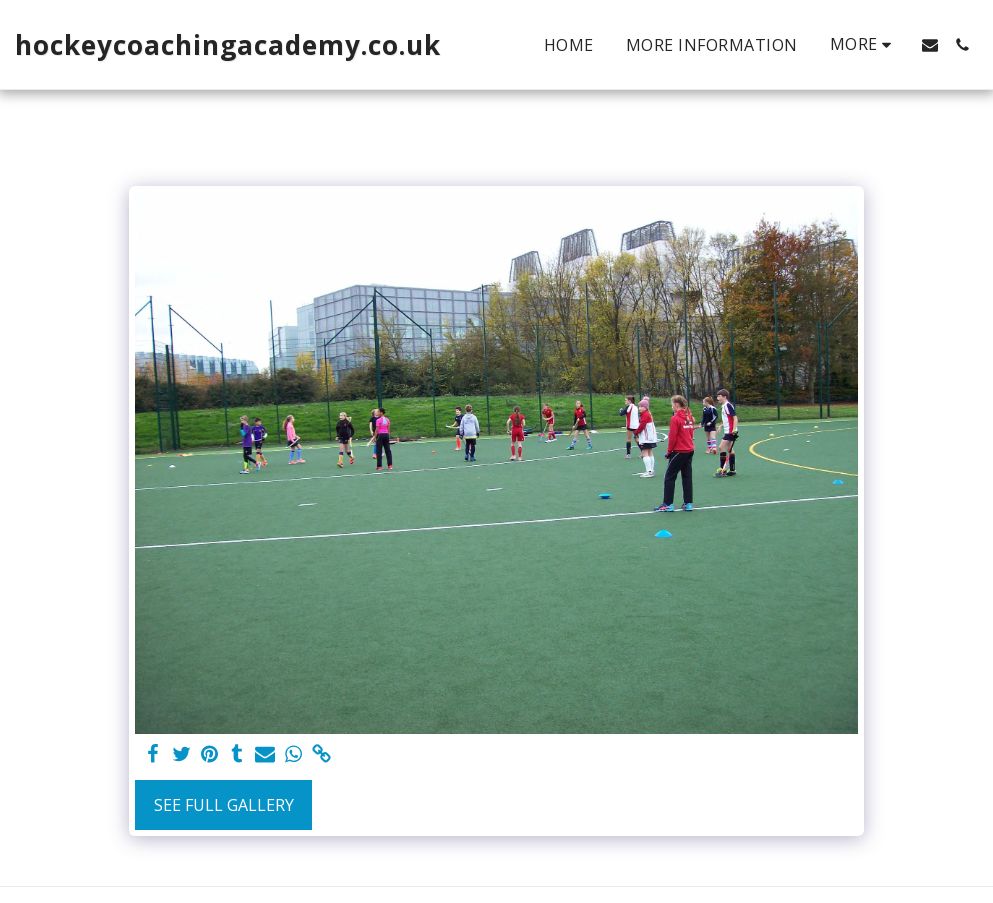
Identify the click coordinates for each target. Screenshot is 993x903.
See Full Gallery (224, 805)
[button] (930, 45)
